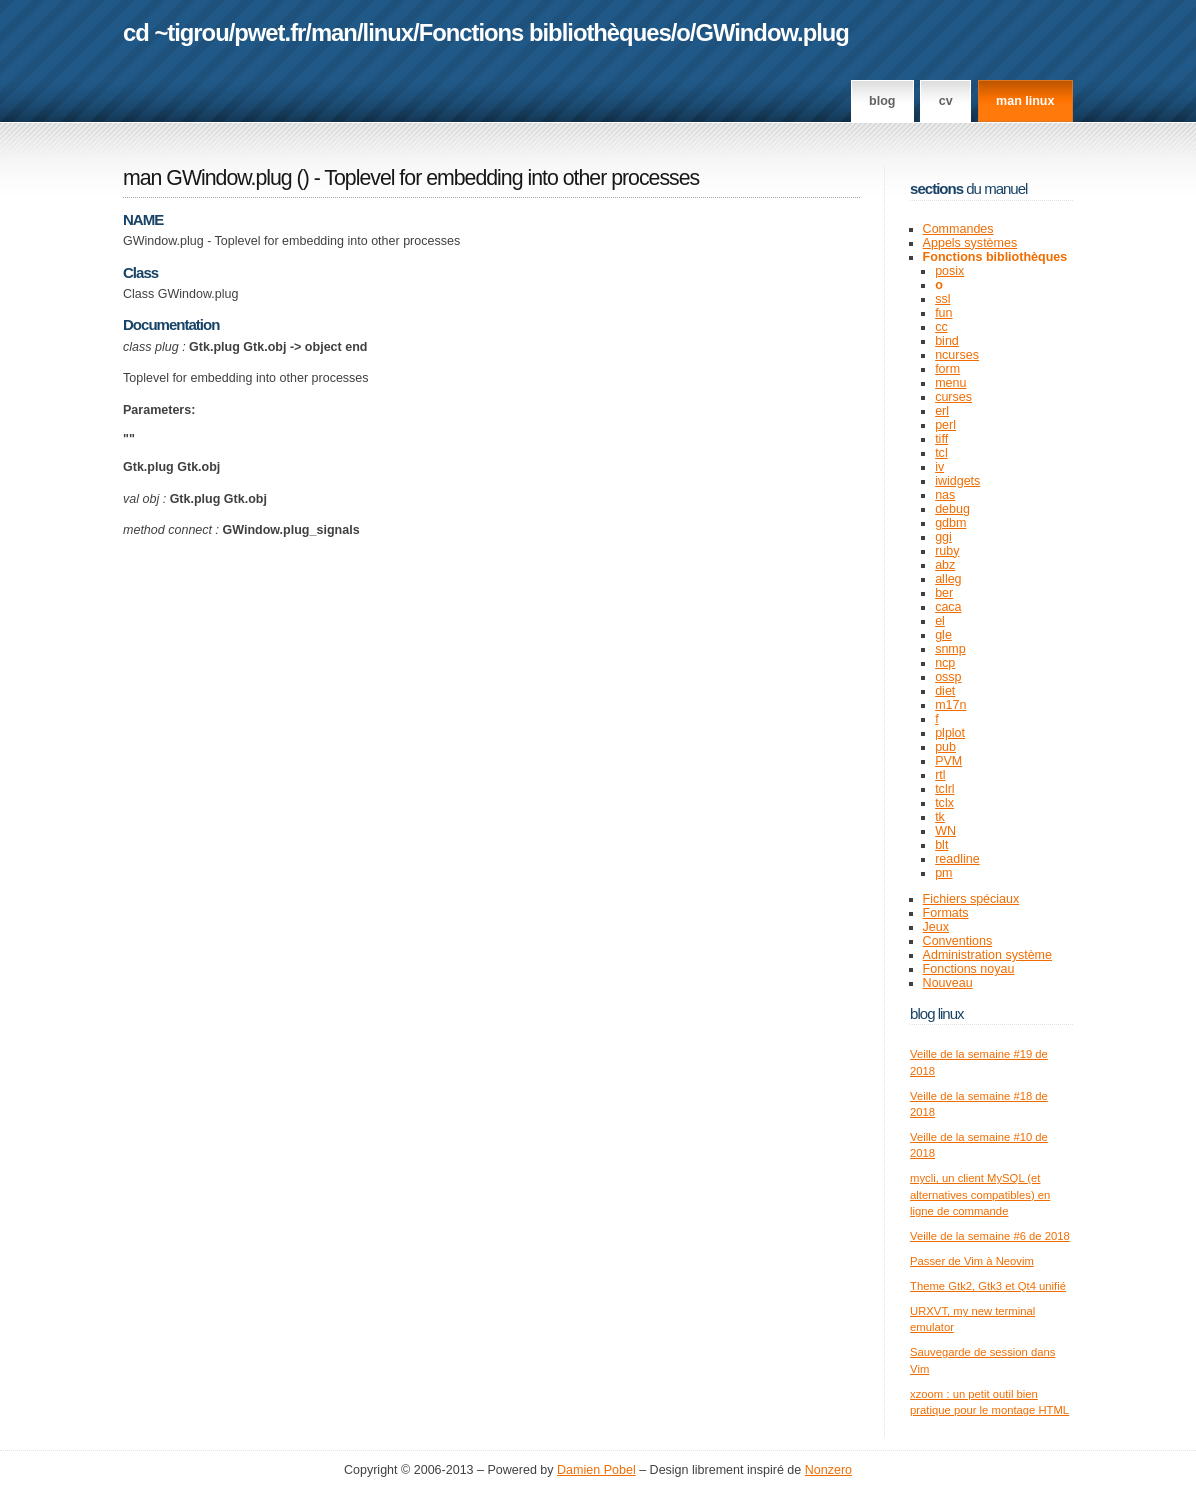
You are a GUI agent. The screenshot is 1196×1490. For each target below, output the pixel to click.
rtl (940, 775)
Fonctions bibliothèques (545, 32)
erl (942, 411)
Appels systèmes (970, 243)
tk (940, 817)
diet (945, 691)
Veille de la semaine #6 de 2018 (990, 1236)
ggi (943, 537)
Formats (946, 913)
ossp (948, 677)
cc (941, 327)
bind (947, 341)
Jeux (936, 927)
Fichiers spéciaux (971, 899)
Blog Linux (937, 1013)
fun (943, 313)
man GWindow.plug (207, 178)
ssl (942, 299)
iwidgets (957, 481)
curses (953, 397)
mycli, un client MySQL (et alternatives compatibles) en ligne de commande (980, 1194)
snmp (950, 649)
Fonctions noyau (969, 969)
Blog (882, 101)
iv (939, 467)
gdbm (950, 523)
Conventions (958, 941)
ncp (945, 663)
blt (941, 845)
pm (943, 873)
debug (952, 509)
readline (957, 859)
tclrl (944, 789)
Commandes (958, 229)
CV (946, 101)
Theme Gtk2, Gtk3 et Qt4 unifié (988, 1286)
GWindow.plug (771, 32)
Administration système (987, 955)
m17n (950, 705)
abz (945, 565)
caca (948, 607)
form (947, 369)
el (940, 621)
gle (943, 635)
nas (945, 495)
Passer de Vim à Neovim (972, 1261)
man (334, 32)
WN (945, 831)
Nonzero (828, 1470)
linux (388, 32)
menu (950, 383)
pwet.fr (269, 32)
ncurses (957, 355)
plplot (950, 733)
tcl (941, 453)
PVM (948, 761)
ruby (947, 551)
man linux (1025, 101)
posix (949, 271)
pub (945, 747)
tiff (941, 439)
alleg (948, 579)
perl (945, 425)
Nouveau (948, 983)
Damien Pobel (596, 1470)
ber (944, 593)
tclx (944, 803)
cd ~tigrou (176, 32)
